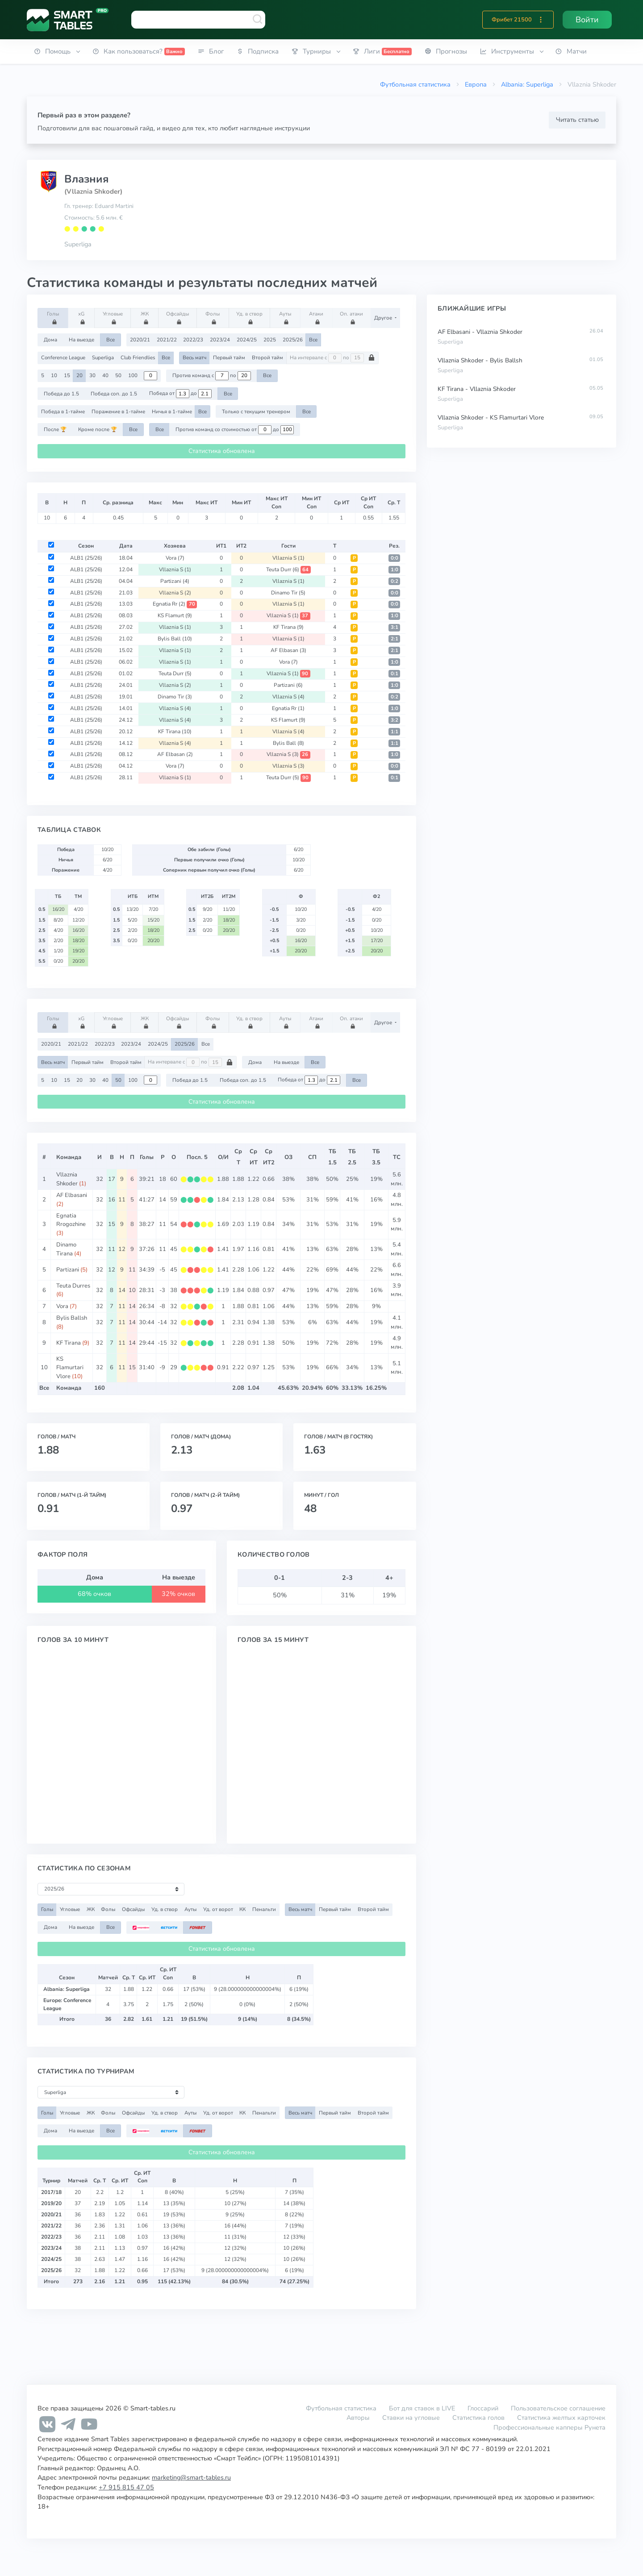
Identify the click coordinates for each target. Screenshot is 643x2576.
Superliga (78, 244)
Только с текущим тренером (256, 411)
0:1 (394, 673)
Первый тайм (229, 357)
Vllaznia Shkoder (67, 1179)
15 (67, 375)
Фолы (213, 317)
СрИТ (254, 1156)
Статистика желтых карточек (561, 2417)
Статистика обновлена (221, 451)
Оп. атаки (351, 317)
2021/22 (167, 339)
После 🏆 (55, 429)
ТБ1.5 (332, 1156)
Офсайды (177, 317)
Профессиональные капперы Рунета (549, 2427)
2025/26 (293, 339)
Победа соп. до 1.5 (114, 393)
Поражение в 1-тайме (118, 411)
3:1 (394, 627)
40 (105, 375)
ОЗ (288, 1157)
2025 (269, 339)
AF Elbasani (71, 1195)
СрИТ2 (269, 1156)
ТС (397, 1157)
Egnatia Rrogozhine (71, 1220)
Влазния (86, 179)
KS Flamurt (175, 615)
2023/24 (220, 339)
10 (54, 375)
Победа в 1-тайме (63, 411)
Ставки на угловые (411, 2417)
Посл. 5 (197, 1157)
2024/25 (247, 339)
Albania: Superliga (527, 84)
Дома (50, 339)
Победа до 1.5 (61, 393)
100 (133, 375)
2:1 (394, 639)
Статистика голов (478, 2417)
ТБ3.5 (376, 1156)
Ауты (286, 317)
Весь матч (194, 357)
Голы (54, 317)
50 (118, 375)
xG (83, 317)
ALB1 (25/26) (86, 557)
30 (92, 375)
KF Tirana (288, 627)
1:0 (394, 569)
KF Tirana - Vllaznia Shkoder (477, 389)
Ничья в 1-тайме (172, 411)
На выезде (81, 339)
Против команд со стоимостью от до (234, 429)
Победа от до (180, 393)
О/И (223, 1157)
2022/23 (193, 339)
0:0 (394, 558)
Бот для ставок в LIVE (423, 2408)
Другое (383, 317)
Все (110, 339)
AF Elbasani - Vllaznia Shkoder (480, 332)
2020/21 (140, 339)
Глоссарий (483, 2408)
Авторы (358, 2417)
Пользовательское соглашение (558, 2408)
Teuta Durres (73, 1286)
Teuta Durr (288, 569)
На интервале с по (332, 357)
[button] (540, 20)
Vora (175, 557)
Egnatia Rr (175, 603)
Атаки (317, 317)
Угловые (113, 317)
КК (242, 1909)
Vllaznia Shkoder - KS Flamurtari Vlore (491, 417)
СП (312, 1157)
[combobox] (198, 20)
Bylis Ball (175, 638)
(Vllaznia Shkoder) (93, 191)
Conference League (63, 357)
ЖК (146, 317)
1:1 (394, 731)
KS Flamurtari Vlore (70, 1367)
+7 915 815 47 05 (126, 2487)
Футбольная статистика (415, 84)
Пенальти (264, 1909)
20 (79, 375)
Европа (476, 84)
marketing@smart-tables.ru (191, 2477)
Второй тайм (267, 357)
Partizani (174, 581)
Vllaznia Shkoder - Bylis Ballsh (480, 360)
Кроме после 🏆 (97, 429)
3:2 (394, 720)
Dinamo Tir (288, 592)
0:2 (394, 581)
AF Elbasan (288, 650)
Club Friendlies (138, 357)
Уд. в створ (249, 317)
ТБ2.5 (352, 1156)
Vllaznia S (288, 557)
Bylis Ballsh (71, 1318)
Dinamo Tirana (66, 1249)
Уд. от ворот (218, 1909)
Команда (68, 1157)
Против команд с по (211, 375)
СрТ (238, 1156)
